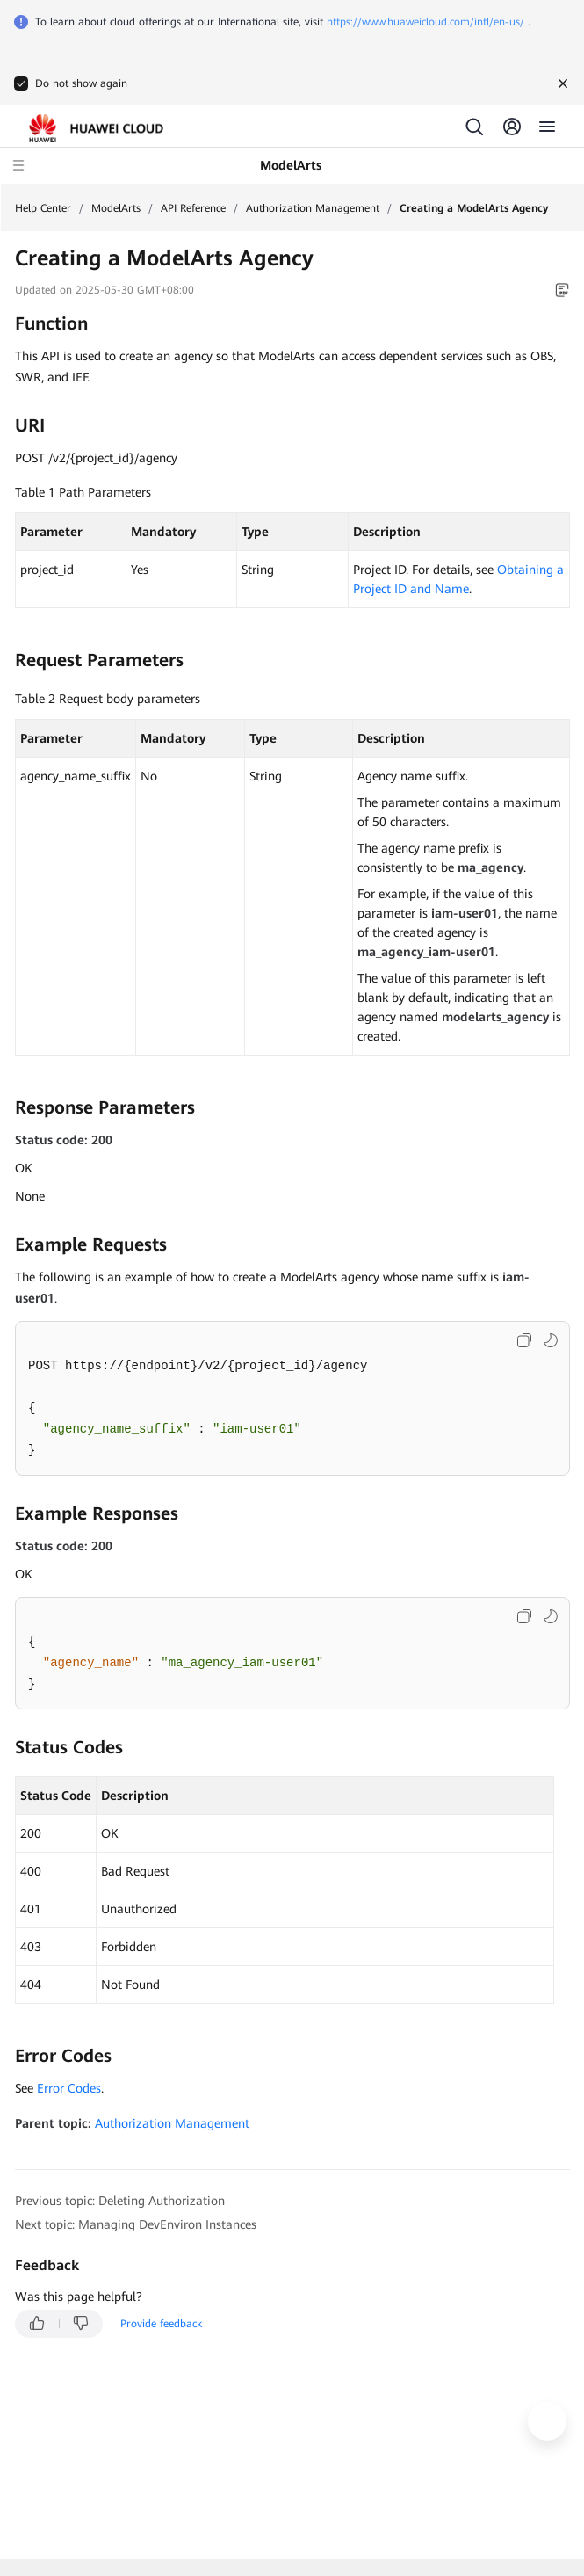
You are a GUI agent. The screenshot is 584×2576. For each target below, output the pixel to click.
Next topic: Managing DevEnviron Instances (135, 2224)
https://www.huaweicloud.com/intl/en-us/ (425, 22)
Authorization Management (312, 208)
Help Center (43, 208)
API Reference (193, 208)
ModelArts (116, 208)
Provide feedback (161, 2324)
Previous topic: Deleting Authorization (120, 2201)
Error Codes (69, 2088)
